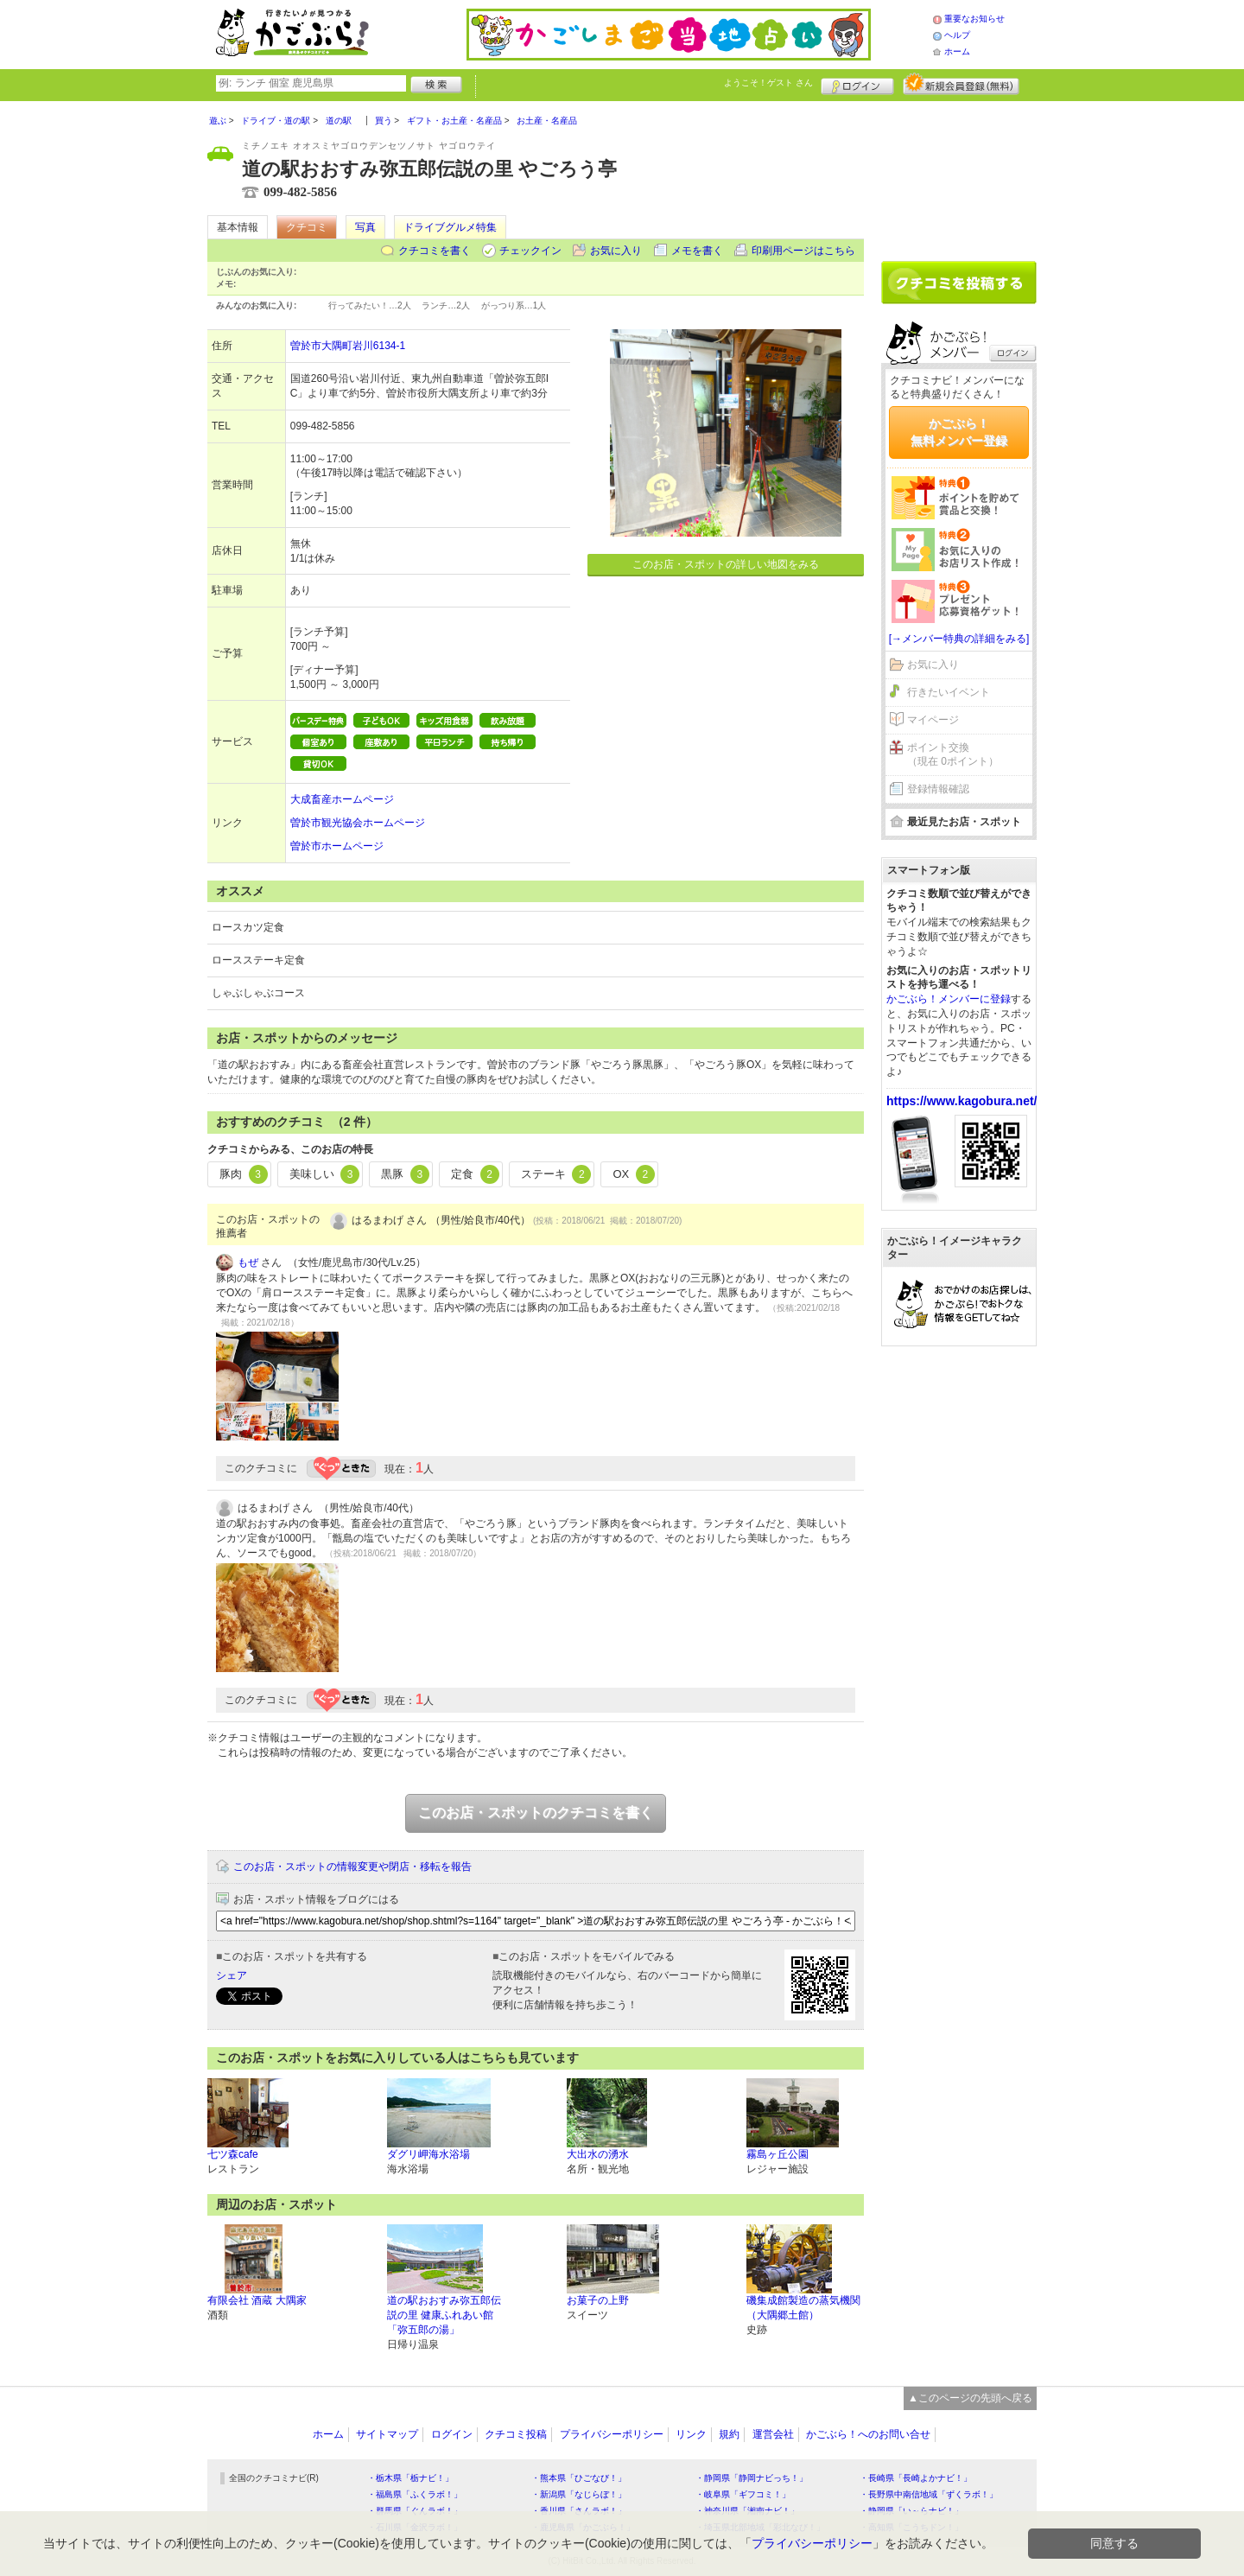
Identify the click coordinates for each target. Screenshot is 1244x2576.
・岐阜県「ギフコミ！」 (742, 2494)
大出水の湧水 (598, 2154)
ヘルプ (957, 35)
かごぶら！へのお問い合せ (868, 2434)
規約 (729, 2434)
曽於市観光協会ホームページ (357, 823)
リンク (691, 2434)
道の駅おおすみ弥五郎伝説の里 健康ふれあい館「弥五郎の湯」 (444, 2315)
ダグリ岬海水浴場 (428, 2154)
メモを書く (697, 251)
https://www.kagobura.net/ (962, 1101)
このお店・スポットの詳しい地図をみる (725, 564)
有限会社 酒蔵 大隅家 (257, 2300)
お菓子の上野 (598, 2300)
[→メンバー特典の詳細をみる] (959, 639)
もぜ (248, 1262)
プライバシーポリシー (611, 2434)
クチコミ (306, 227)
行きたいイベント (948, 692)
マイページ (933, 720)
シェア (231, 1975)
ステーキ (556, 1174)
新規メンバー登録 (961, 84)
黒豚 (405, 1174)
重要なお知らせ (974, 18)
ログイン (857, 84)
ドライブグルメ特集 (450, 227)
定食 (475, 1174)
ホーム (957, 51)
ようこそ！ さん (768, 82)
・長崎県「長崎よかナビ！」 (916, 2478)
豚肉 (243, 1174)
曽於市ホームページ (337, 846)
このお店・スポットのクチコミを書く (535, 1812)
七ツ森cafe (232, 2154)
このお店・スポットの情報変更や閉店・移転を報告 (352, 1866)
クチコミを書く (434, 251)
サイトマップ (387, 2434)
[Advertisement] (959, 174)
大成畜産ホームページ (342, 799)
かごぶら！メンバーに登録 (948, 999)
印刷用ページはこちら (803, 251)
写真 (365, 227)
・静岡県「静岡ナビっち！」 (751, 2478)
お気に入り (616, 251)
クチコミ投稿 (516, 2434)
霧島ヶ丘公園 (777, 2154)
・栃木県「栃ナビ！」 (410, 2478)
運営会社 (773, 2434)
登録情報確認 (938, 789)
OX (633, 1174)
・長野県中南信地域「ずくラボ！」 (929, 2494)
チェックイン (530, 251)
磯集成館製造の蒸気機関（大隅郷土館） (803, 2307)
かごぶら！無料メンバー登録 (959, 432)
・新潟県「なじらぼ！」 (578, 2494)
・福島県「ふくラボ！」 (414, 2494)
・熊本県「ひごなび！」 (578, 2478)
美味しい (324, 1174)
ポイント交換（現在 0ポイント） (953, 754)
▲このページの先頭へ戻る (970, 2398)
